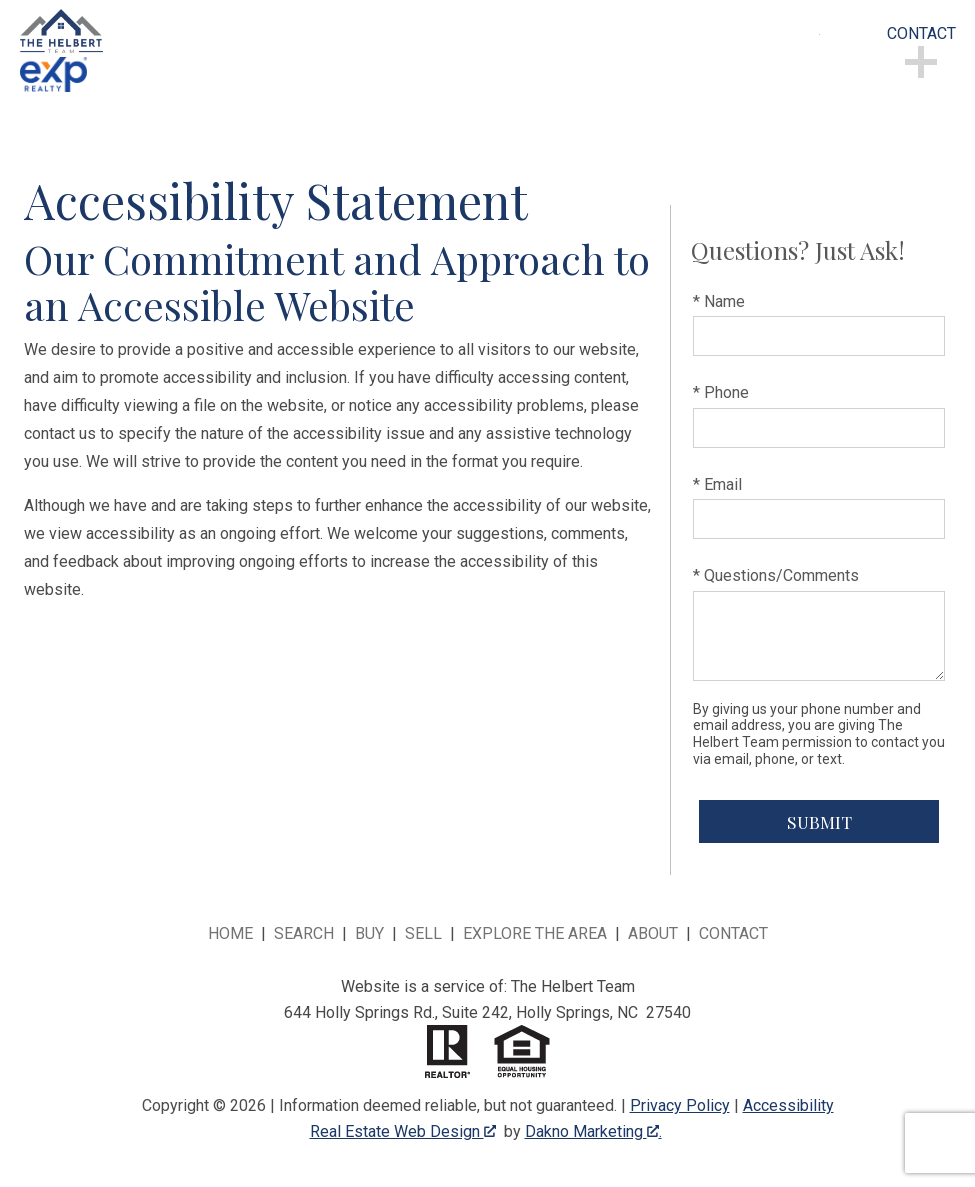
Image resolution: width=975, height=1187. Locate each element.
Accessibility (788, 1105)
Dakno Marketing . (593, 1131)
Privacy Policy (680, 1105)
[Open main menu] (844, 59)
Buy (369, 933)
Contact (733, 933)
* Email (717, 484)
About (653, 933)
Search (304, 933)
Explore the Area (535, 933)
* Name (719, 301)
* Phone (721, 392)
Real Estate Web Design (403, 1131)
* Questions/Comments (776, 575)
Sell (423, 933)
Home (230, 933)
